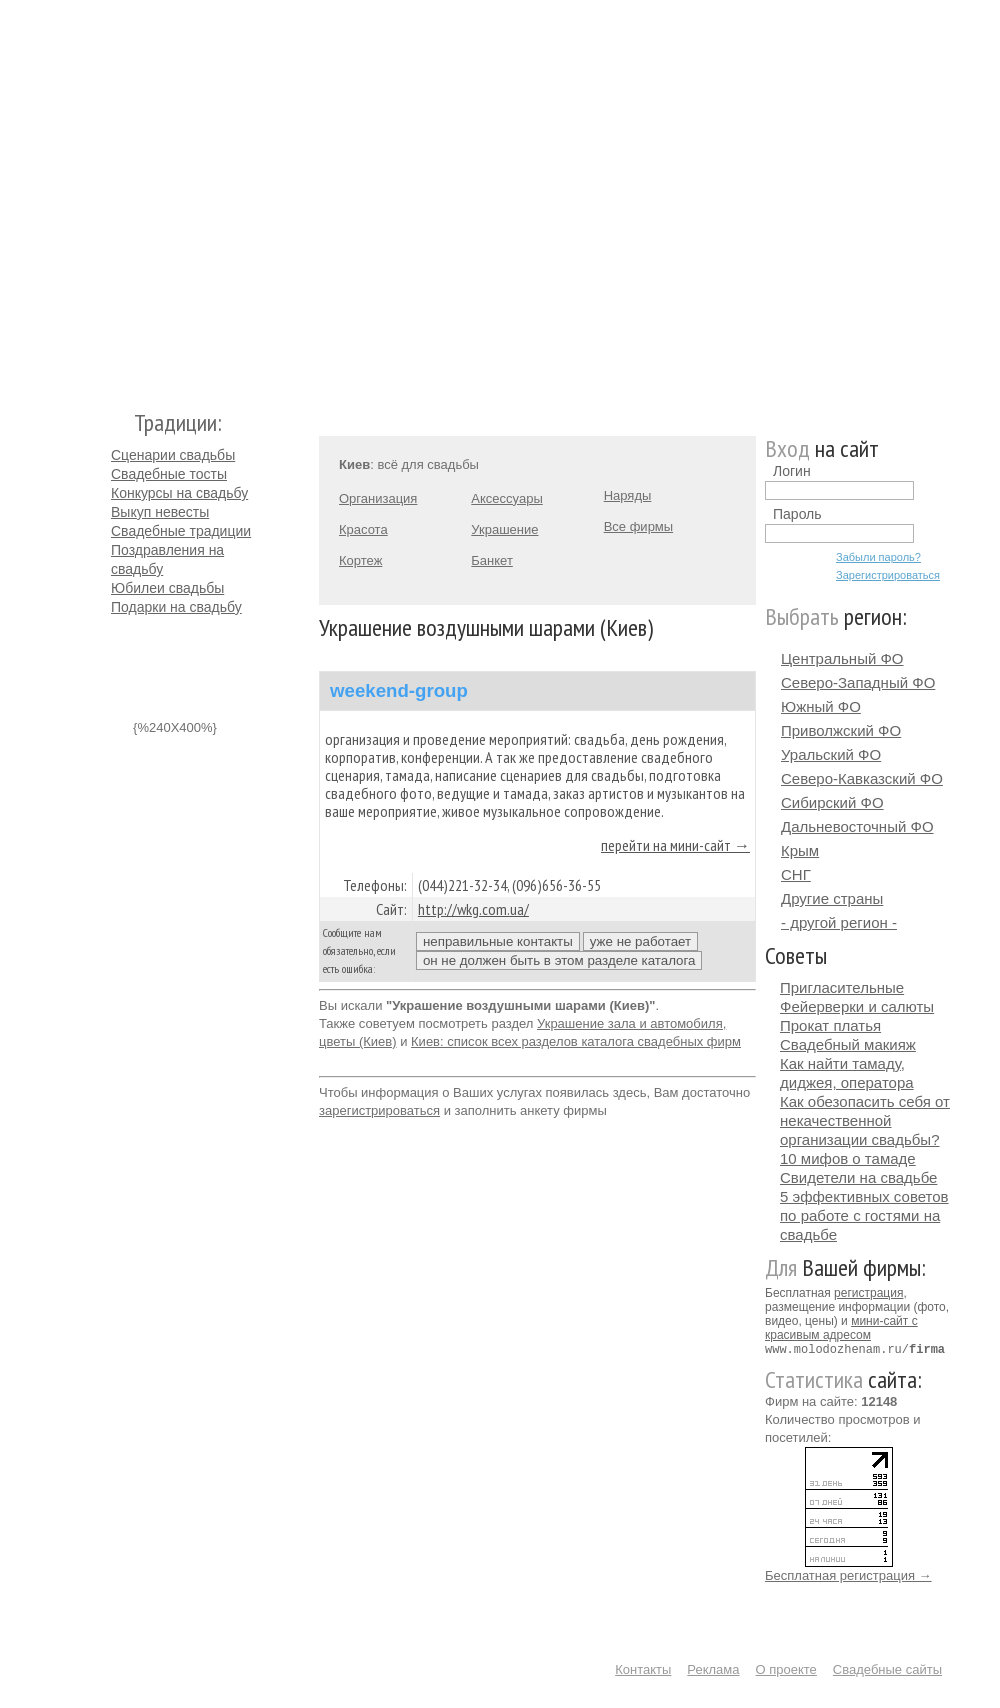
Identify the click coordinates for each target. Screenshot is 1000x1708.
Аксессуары (506, 498)
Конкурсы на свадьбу (179, 493)
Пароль (797, 514)
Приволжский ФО (841, 730)
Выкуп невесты (160, 512)
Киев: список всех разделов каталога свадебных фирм (576, 1041)
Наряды (628, 495)
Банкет (492, 560)
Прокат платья (830, 1025)
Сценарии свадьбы (173, 455)
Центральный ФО (842, 658)
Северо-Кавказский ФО (862, 778)
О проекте (786, 1668)
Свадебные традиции (181, 531)
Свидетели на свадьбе (858, 1177)
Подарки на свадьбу (176, 607)
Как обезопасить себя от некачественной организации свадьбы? (865, 1120)
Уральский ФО (831, 754)
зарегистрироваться (379, 1110)
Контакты (643, 1668)
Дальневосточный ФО (857, 826)
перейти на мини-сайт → (675, 845)
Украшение (504, 529)
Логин (792, 471)
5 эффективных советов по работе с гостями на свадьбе (864, 1215)
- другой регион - (839, 922)
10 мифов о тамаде (848, 1158)
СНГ (796, 874)
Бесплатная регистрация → (848, 1574)
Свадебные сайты (887, 1668)
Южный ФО (821, 706)
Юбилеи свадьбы (167, 588)
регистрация (868, 1293)
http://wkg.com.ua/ (473, 909)
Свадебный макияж (848, 1044)
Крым (800, 850)
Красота (363, 529)
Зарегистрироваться (888, 575)
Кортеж (360, 560)
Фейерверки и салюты (857, 1006)
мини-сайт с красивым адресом (841, 1328)
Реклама (713, 1668)
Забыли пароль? (878, 557)
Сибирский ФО (832, 802)
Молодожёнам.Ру (119, 195)
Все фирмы (638, 526)
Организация (378, 498)
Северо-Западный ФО (858, 682)
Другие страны (832, 898)
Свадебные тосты (169, 474)
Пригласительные (842, 987)
